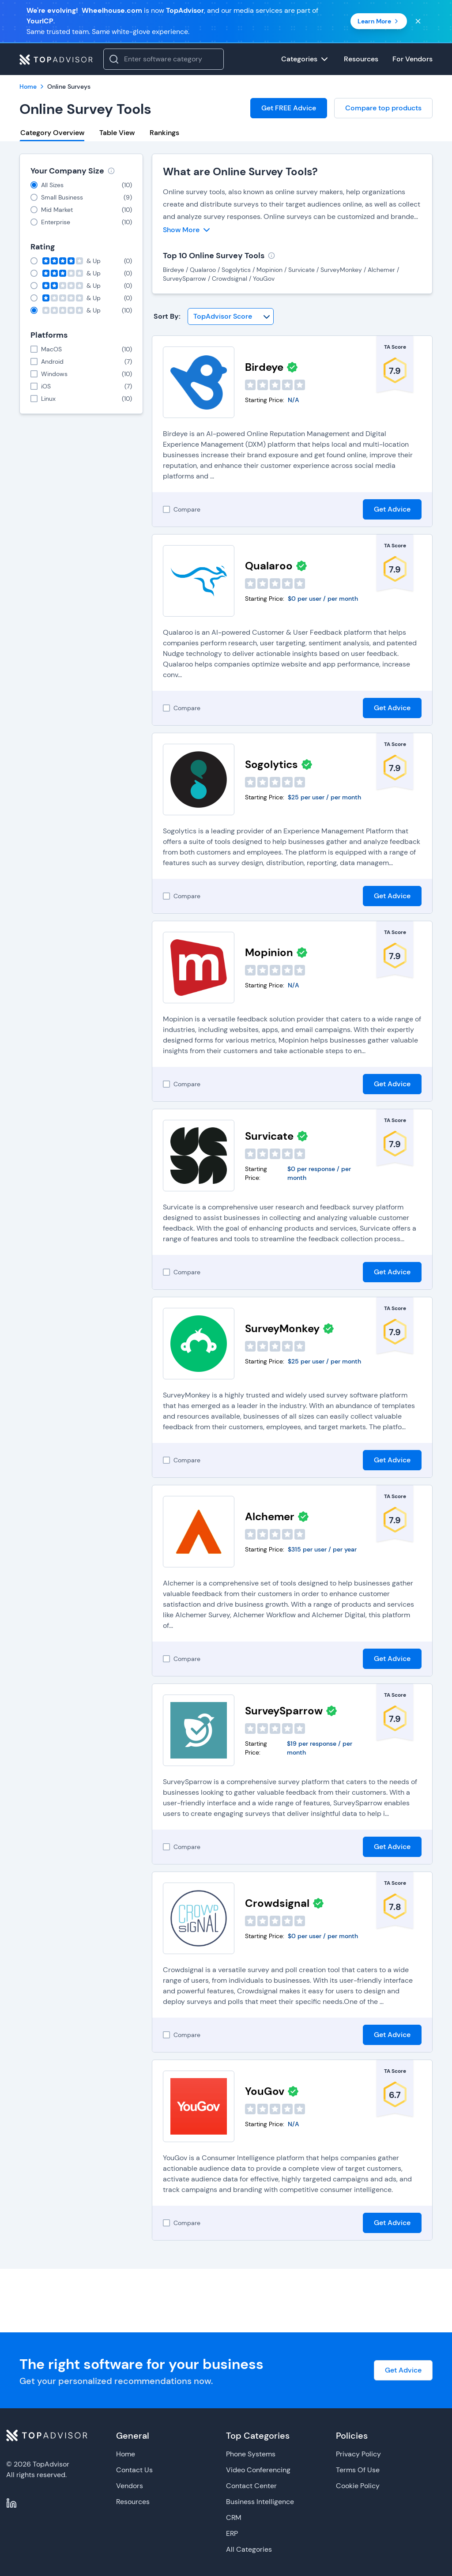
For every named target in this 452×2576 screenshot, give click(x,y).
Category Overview (52, 132)
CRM (233, 2517)
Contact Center (251, 2485)
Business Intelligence (260, 2501)
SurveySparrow (284, 1710)
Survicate (269, 1136)
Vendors (129, 2485)
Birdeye (264, 367)
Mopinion (269, 952)
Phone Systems (250, 2454)
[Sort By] (231, 316)
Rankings (164, 132)
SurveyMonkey (282, 1328)
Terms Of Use (358, 2469)
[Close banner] (418, 21)
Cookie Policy (358, 2485)
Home (125, 2454)
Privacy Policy (358, 2454)
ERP (232, 2533)
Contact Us (134, 2469)
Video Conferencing (258, 2469)
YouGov (264, 2091)
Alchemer (269, 1516)
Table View (117, 132)
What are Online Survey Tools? (240, 171)
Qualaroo (269, 565)
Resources (133, 2501)
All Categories (249, 2549)
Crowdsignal (277, 1903)
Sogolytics (271, 764)
